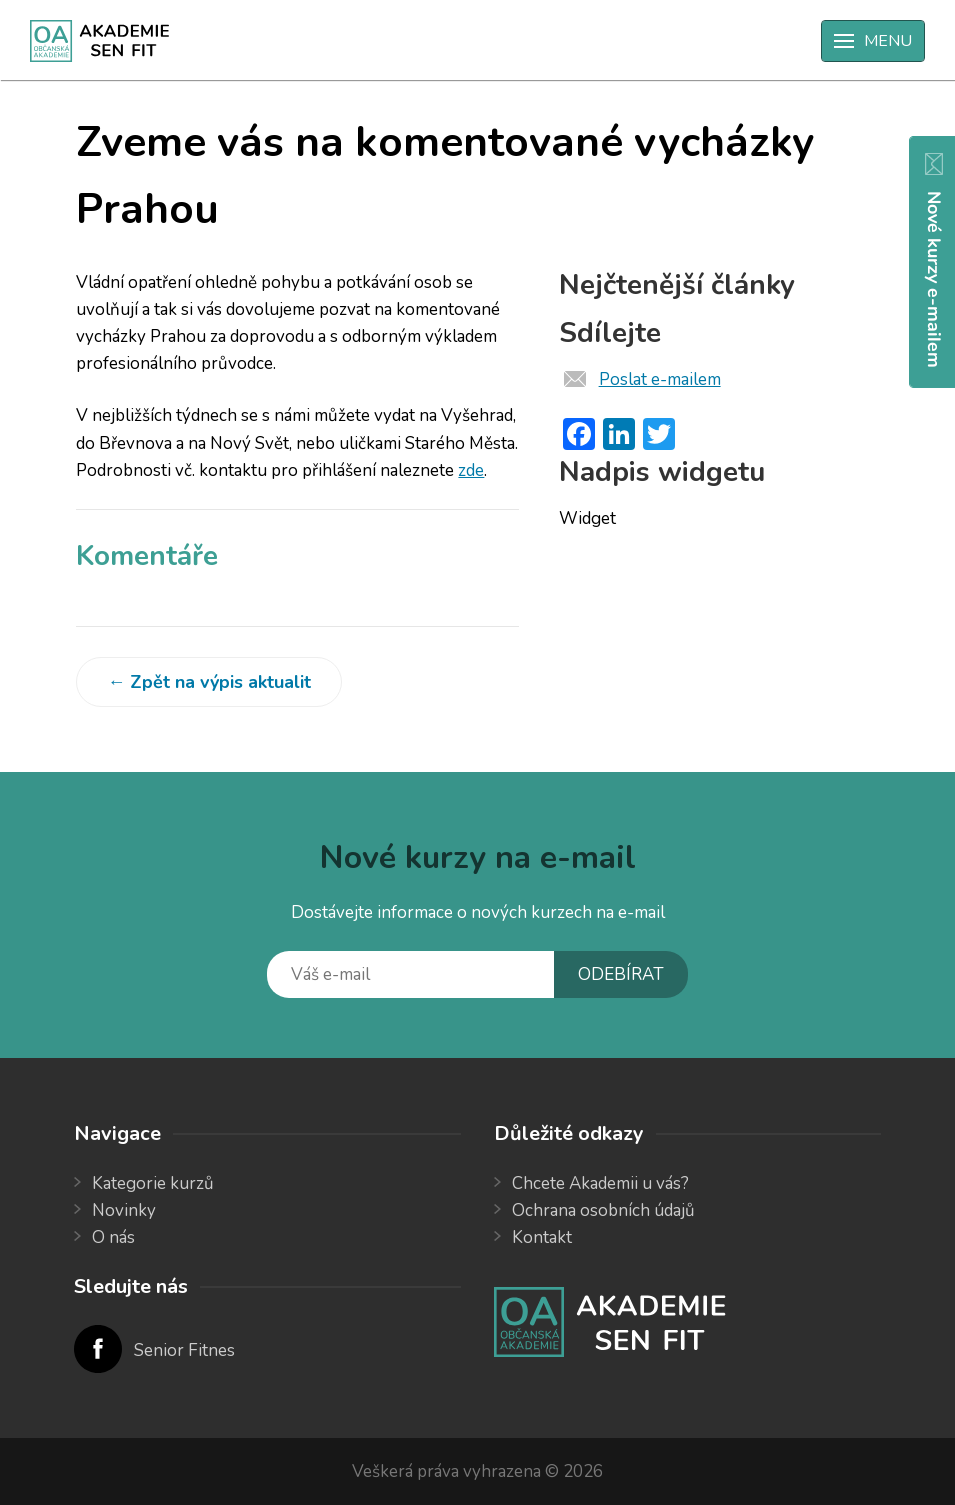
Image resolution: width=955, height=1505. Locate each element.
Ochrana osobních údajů (603, 1210)
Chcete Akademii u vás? (600, 1183)
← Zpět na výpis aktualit (209, 682)
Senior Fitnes (184, 1350)
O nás (113, 1237)
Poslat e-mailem (660, 379)
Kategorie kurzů (153, 1183)
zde (471, 470)
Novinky (124, 1210)
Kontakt (542, 1237)
